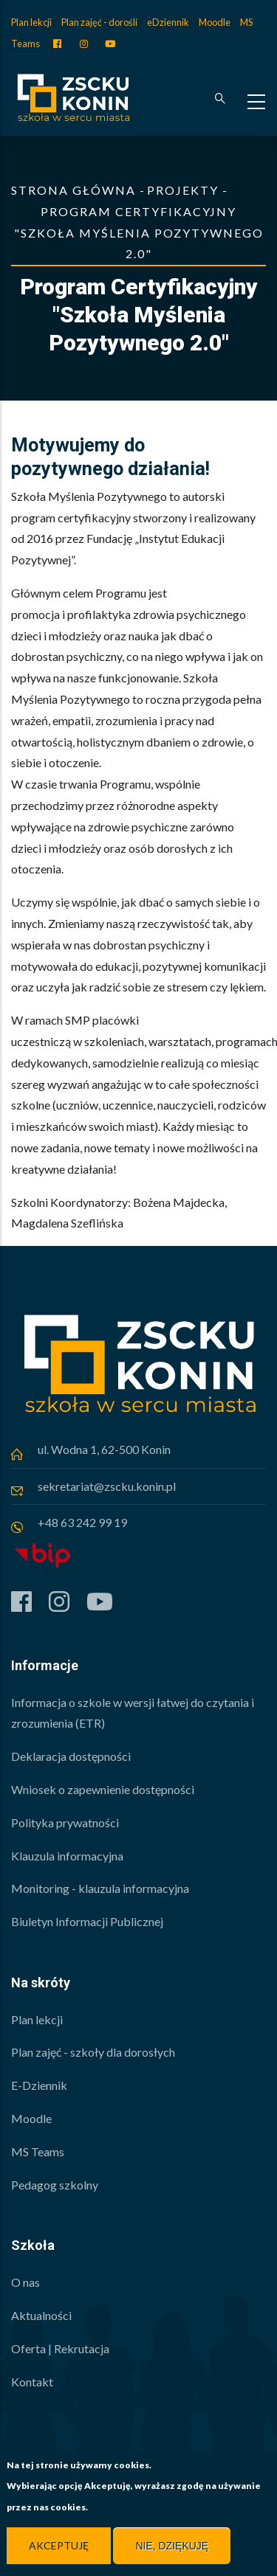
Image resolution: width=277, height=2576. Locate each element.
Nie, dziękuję (171, 2547)
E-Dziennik (39, 2085)
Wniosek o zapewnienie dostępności (102, 1789)
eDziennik (168, 22)
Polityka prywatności (65, 1822)
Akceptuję (59, 2547)
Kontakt (32, 2382)
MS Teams (37, 2151)
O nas (25, 2282)
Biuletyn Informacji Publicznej (87, 1921)
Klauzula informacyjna (67, 1856)
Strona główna (73, 190)
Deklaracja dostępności (71, 1756)
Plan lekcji (31, 22)
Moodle (214, 22)
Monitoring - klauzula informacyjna (100, 1888)
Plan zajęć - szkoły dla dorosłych (93, 2052)
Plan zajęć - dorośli (99, 22)
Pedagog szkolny (54, 2185)
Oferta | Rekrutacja (60, 2348)
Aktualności (41, 2315)
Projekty (183, 190)
